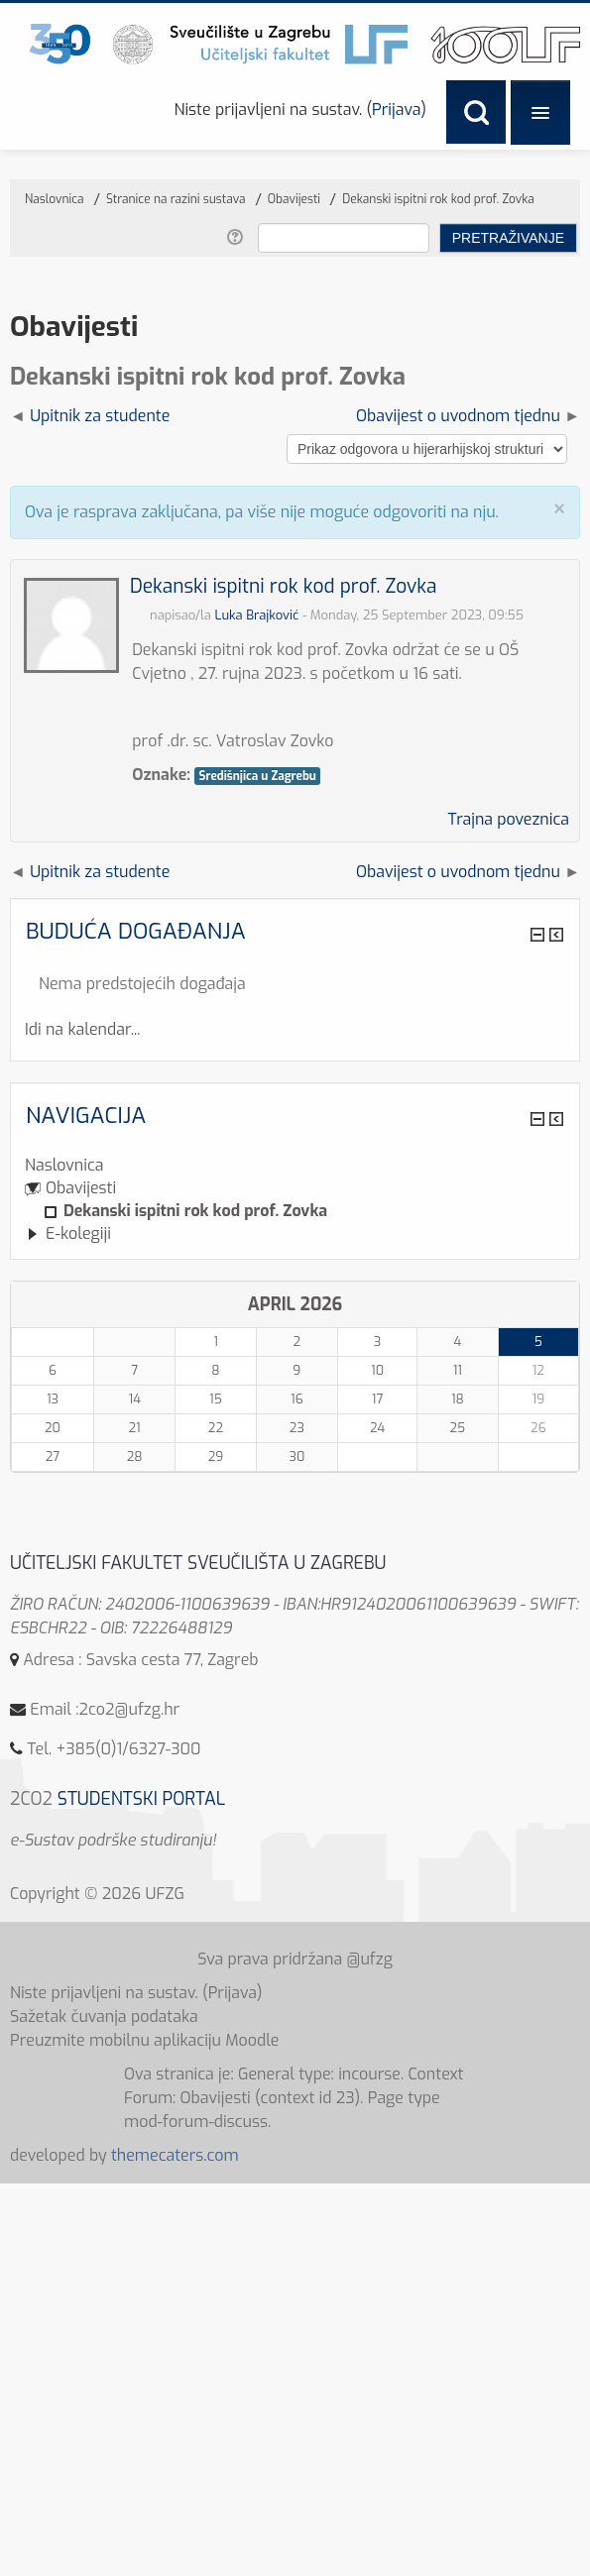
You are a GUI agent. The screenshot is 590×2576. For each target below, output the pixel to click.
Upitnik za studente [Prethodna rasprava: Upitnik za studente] (100, 415)
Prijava (396, 109)
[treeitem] (295, 1166)
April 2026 (295, 1304)
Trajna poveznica (508, 819)
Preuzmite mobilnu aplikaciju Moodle (145, 2040)
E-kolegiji (78, 1233)
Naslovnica (64, 1165)
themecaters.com (175, 2155)
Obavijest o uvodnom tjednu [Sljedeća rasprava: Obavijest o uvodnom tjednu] (458, 415)
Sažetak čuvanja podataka (104, 2016)
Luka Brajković (256, 615)
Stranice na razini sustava (176, 199)
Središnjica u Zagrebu (256, 776)
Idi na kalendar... (82, 1029)
